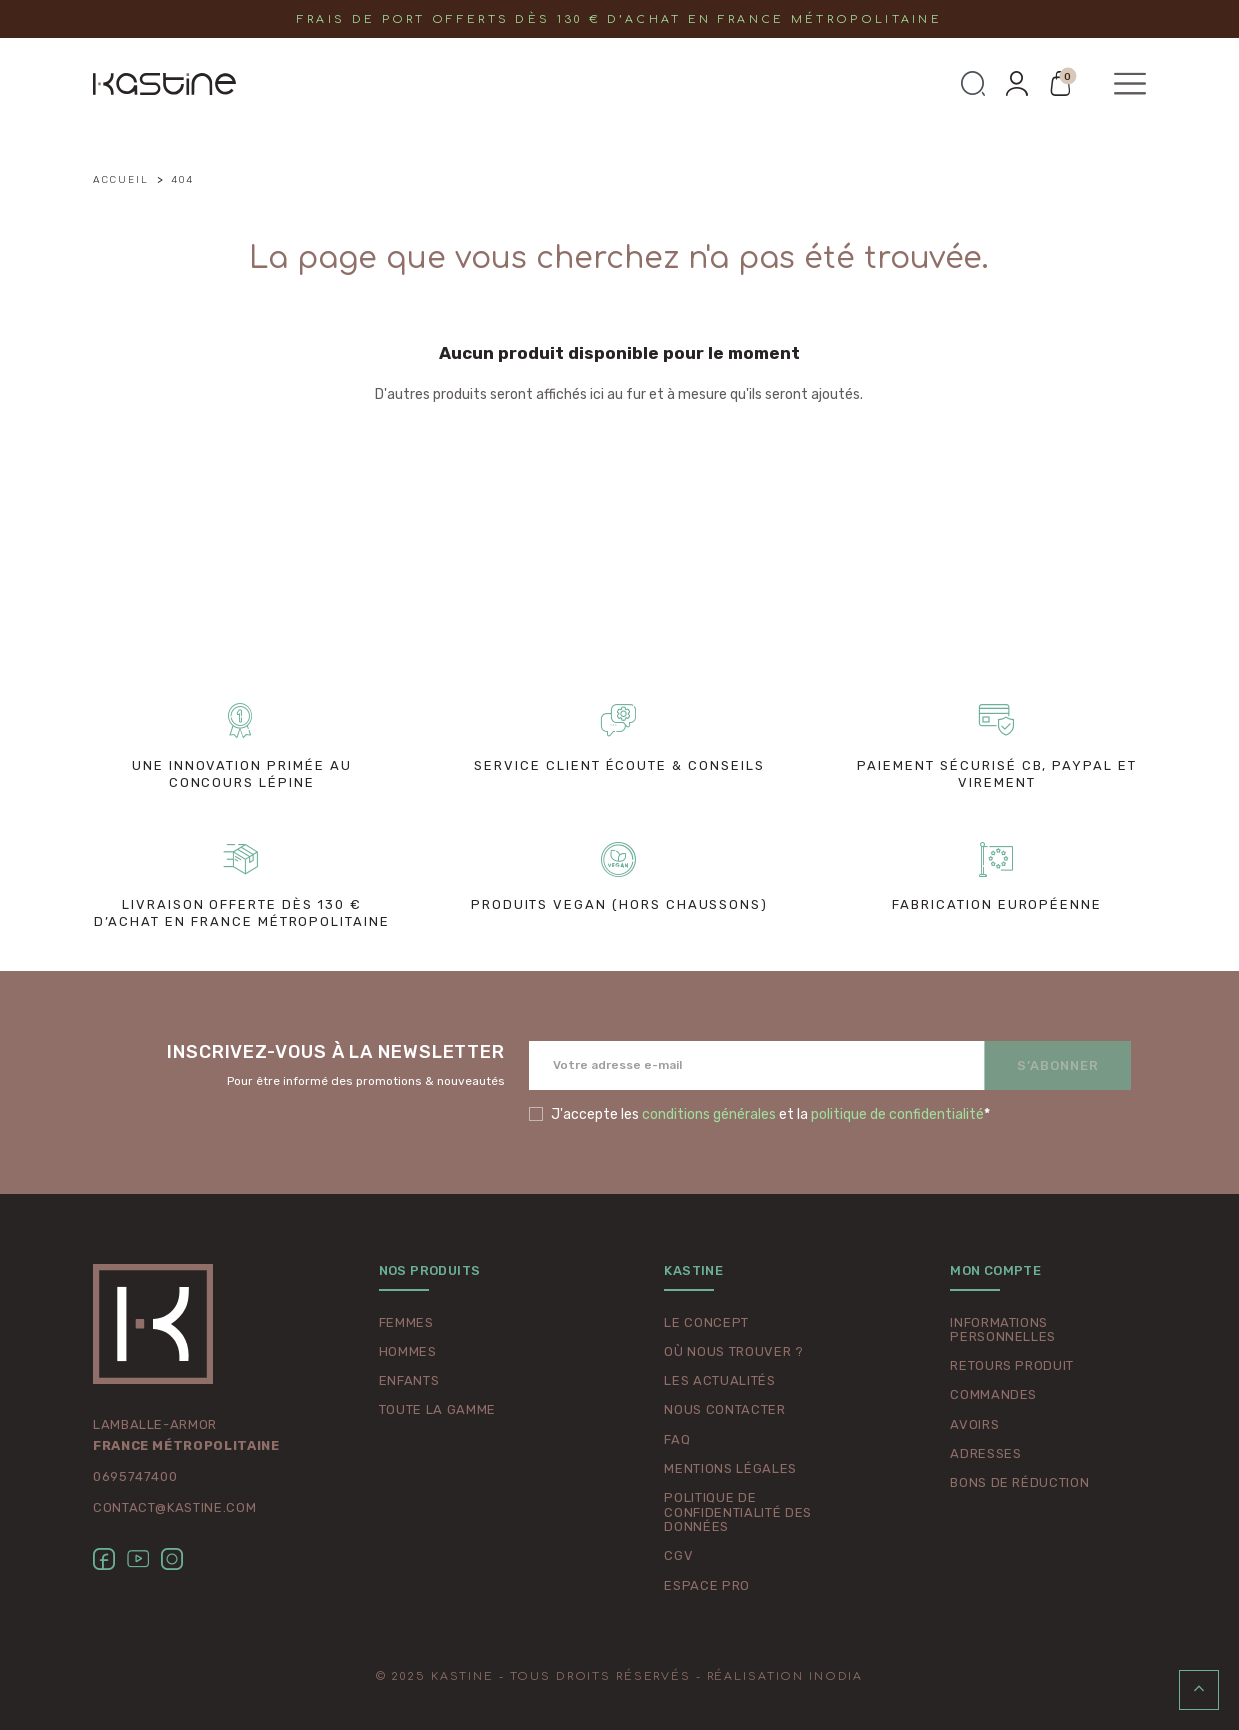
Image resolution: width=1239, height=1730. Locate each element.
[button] (973, 84)
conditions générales (709, 1114)
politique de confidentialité (897, 1114)
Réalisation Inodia (785, 1676)
